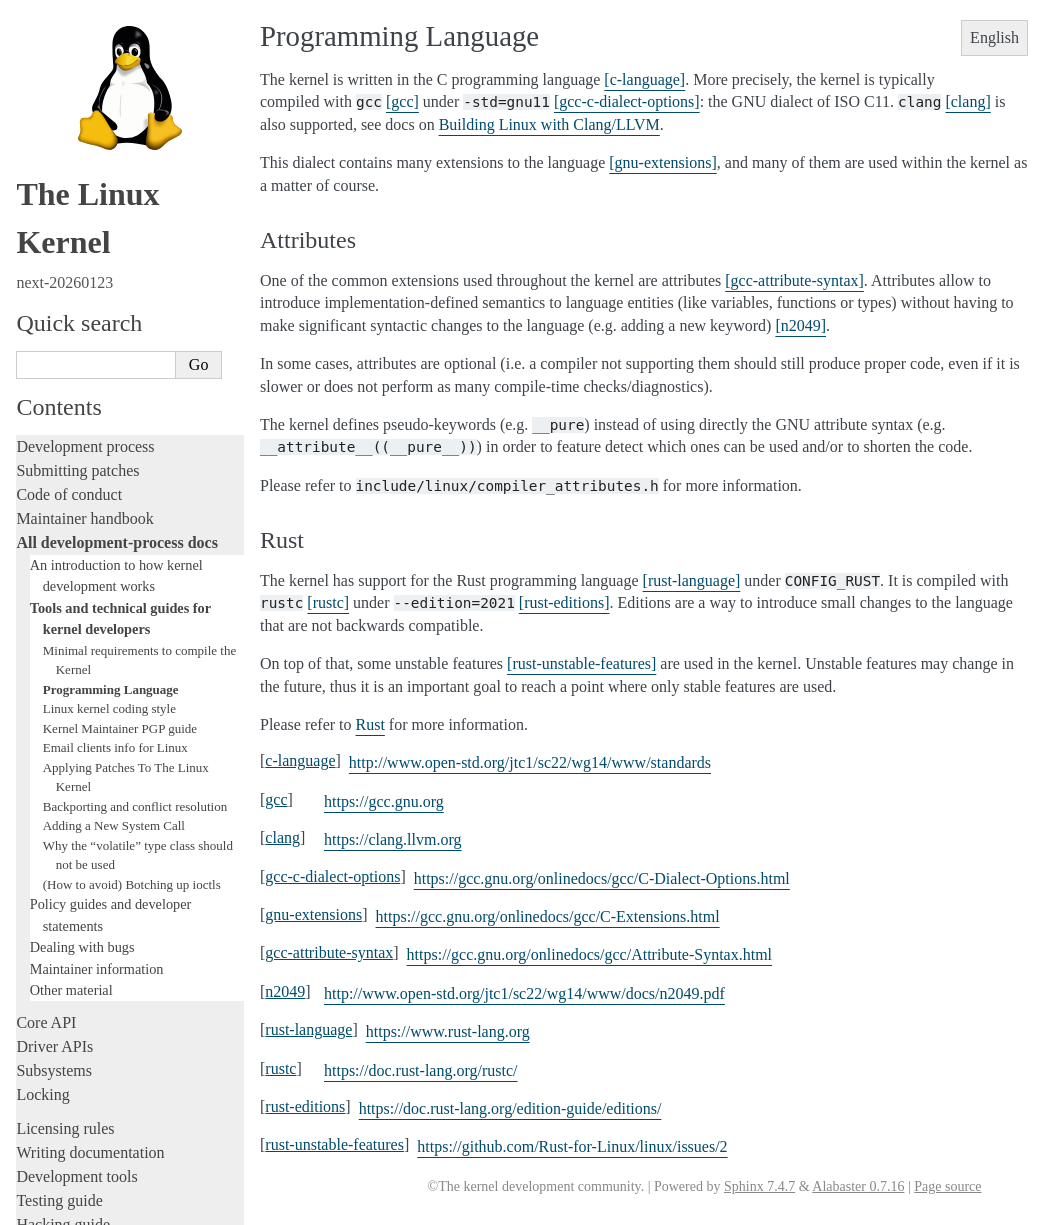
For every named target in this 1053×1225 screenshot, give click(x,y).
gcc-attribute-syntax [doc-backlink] (329, 952)
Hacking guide (63, 740)
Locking (42, 610)
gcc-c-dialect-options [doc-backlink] (332, 876)
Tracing (40, 764)
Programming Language (111, 205)
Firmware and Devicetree (97, 1024)
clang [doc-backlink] (282, 837)
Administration (64, 870)
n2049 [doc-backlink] (285, 991)
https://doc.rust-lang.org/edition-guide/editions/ (510, 1108)
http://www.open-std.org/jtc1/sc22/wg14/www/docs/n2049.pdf (524, 993)
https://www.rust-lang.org (448, 1031)
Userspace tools (66, 942)
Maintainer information (97, 485)
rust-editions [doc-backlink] (305, 1106)
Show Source (58, 1206)
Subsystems (54, 586)
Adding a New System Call (114, 341)
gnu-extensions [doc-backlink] (313, 914)
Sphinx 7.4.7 (759, 1186)
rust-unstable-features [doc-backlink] (334, 1144)
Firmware (47, 1000)
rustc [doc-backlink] (280, 1068)
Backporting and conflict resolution (135, 322)
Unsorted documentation (95, 1092)
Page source (947, 1186)
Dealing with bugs (82, 463)
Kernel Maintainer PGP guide (120, 244)
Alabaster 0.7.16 (858, 1186)
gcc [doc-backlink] (276, 799)
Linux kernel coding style (109, 224)
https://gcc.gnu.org (384, 801)
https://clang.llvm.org (392, 839)
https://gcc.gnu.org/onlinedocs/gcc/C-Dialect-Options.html (602, 878)
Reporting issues (69, 918)
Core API (46, 538)
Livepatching (58, 812)
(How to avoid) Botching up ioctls (132, 400)
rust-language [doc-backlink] (308, 1029)
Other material (71, 506)
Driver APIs (54, 562)
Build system (58, 894)
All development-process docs (116, 58)
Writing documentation (90, 668)
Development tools (76, 692)
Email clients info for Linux (115, 263)
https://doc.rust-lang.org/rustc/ (420, 1070)
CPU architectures (74, 1058)
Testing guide (59, 716)
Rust (30, 836)
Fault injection (62, 788)
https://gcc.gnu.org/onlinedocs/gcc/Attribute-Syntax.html (589, 954)
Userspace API (63, 966)
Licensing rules (65, 644)
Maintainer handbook (84, 34)
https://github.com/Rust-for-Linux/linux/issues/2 (572, 1146)
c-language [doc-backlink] (300, 760)
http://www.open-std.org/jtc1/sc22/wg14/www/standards (530, 762)
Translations (55, 1126)
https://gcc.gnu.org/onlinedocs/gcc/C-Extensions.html (548, 916)
